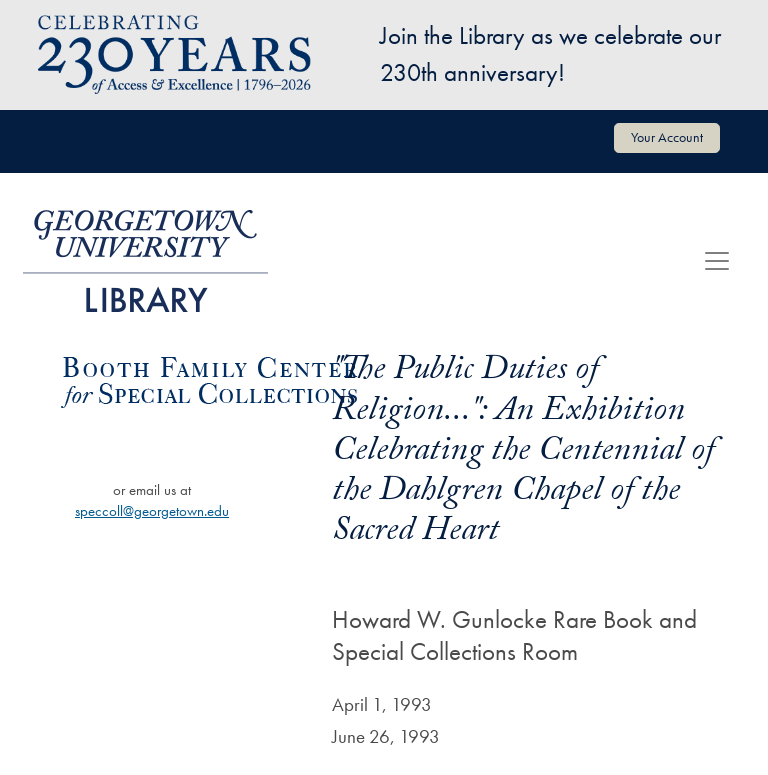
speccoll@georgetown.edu (152, 511)
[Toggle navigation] (717, 261)
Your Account (667, 137)
